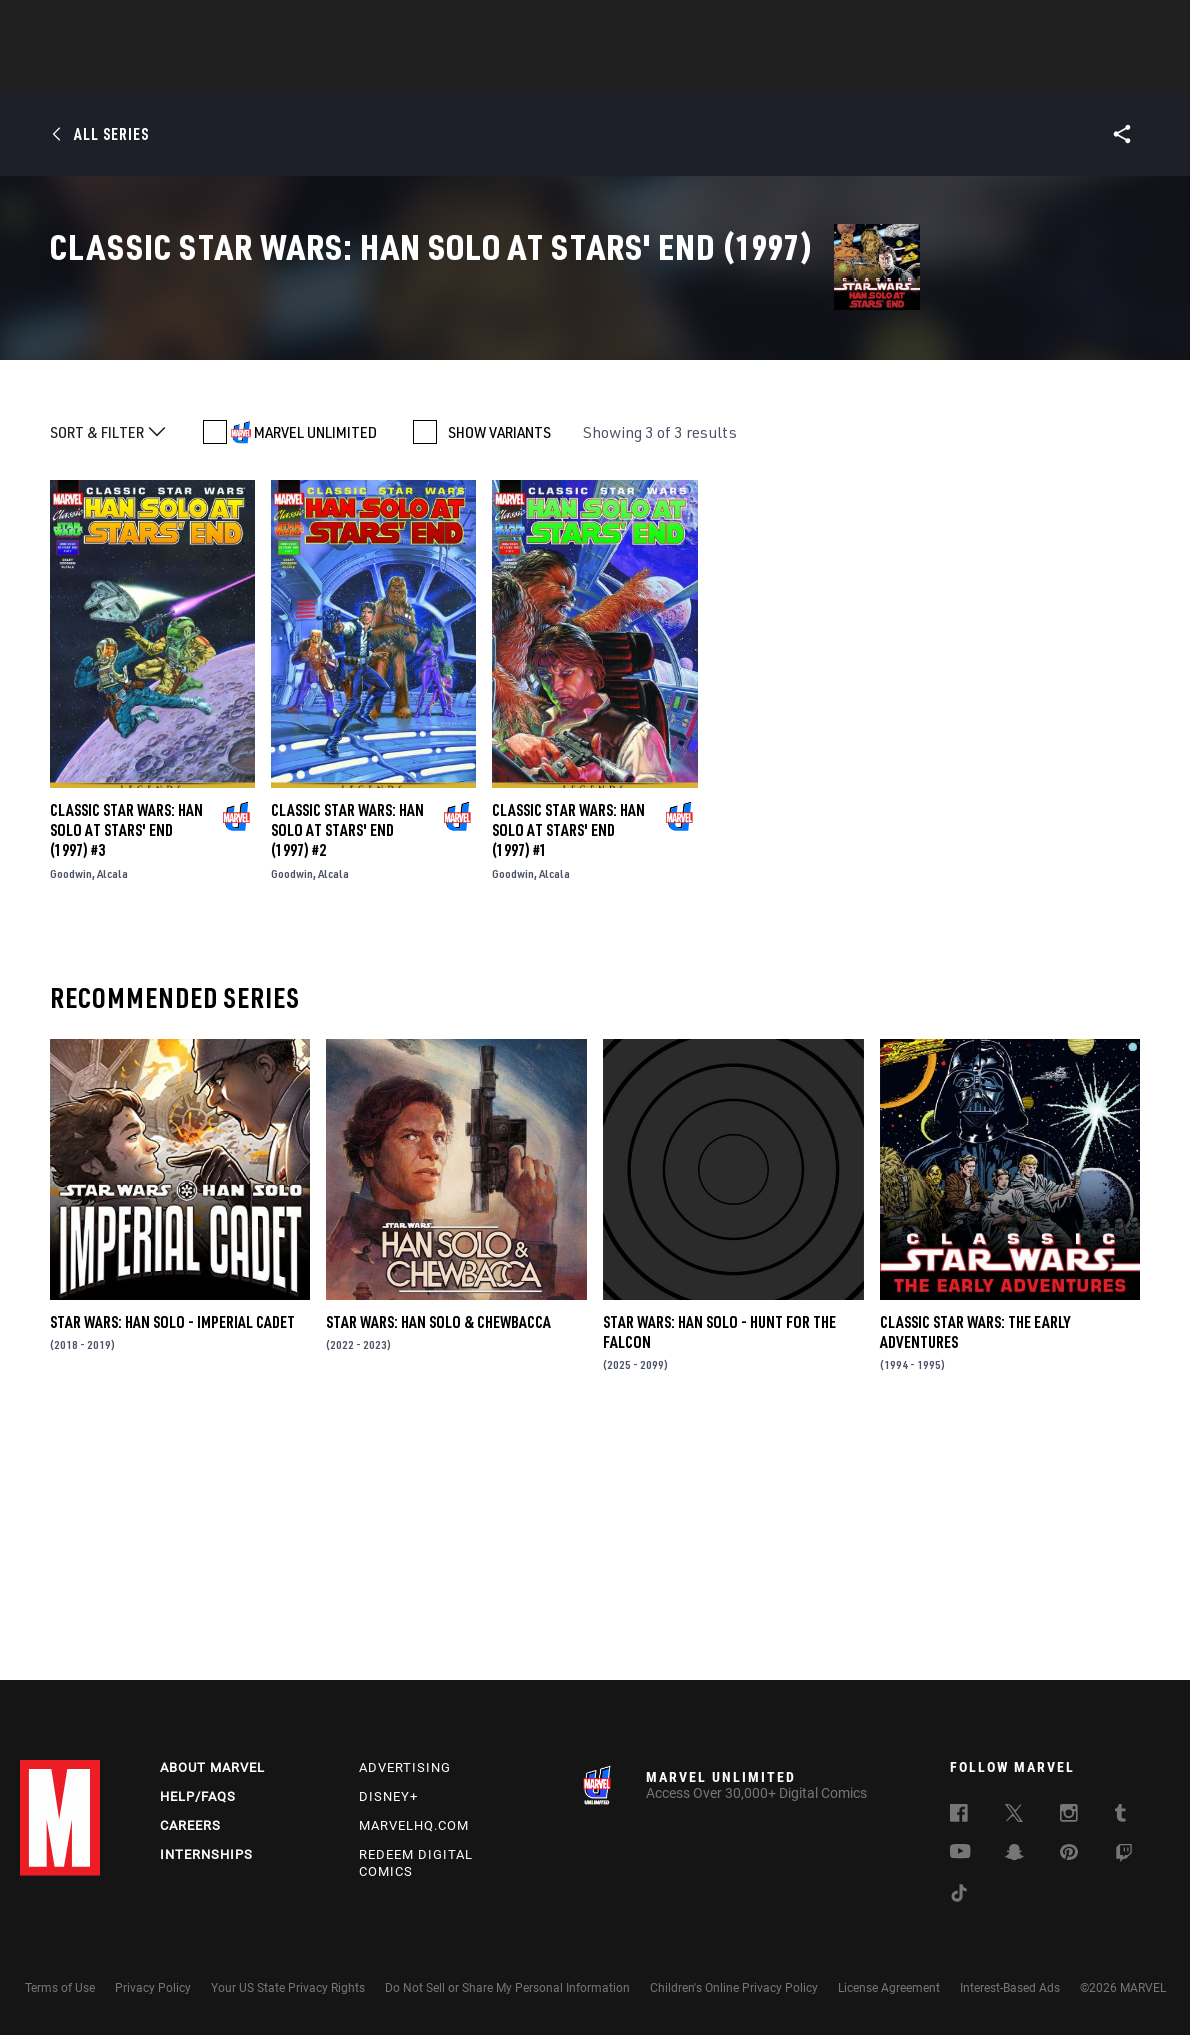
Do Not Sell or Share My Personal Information (507, 1988)
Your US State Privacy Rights (288, 1988)
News (298, 71)
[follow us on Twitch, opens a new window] (1124, 1856)
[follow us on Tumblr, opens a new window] (1120, 1816)
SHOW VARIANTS (499, 667)
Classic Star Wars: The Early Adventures (975, 1567)
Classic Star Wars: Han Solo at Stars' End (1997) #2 (347, 1065)
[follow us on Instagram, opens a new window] (1069, 1816)
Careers (190, 1825)
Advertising (405, 1767)
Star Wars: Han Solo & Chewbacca (438, 1557)
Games (741, 71)
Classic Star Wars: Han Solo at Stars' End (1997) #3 (126, 1065)
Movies (567, 71)
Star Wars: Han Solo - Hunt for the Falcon (719, 1567)
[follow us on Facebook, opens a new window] (959, 1816)
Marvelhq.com (414, 1825)
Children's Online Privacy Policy (734, 1988)
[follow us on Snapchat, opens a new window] (1014, 1855)
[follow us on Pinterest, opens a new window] (1069, 1854)
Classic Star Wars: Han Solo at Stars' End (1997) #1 (568, 1065)
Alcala (112, 1108)
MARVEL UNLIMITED (315, 667)
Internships (206, 1854)
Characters (470, 71)
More (891, 71)
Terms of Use (60, 1988)
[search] (1144, 25)
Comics (372, 71)
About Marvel (212, 1767)
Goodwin (71, 1108)
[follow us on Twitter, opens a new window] (1014, 1816)
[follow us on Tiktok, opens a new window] (959, 1896)
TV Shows (655, 71)
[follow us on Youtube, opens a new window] (960, 1853)
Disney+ (388, 1796)
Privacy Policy (153, 1988)
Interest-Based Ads (1010, 1988)
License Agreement (889, 1988)
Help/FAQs (198, 1796)
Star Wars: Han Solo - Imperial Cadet (172, 1557)
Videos (818, 71)
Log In (93, 26)
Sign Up (158, 26)
